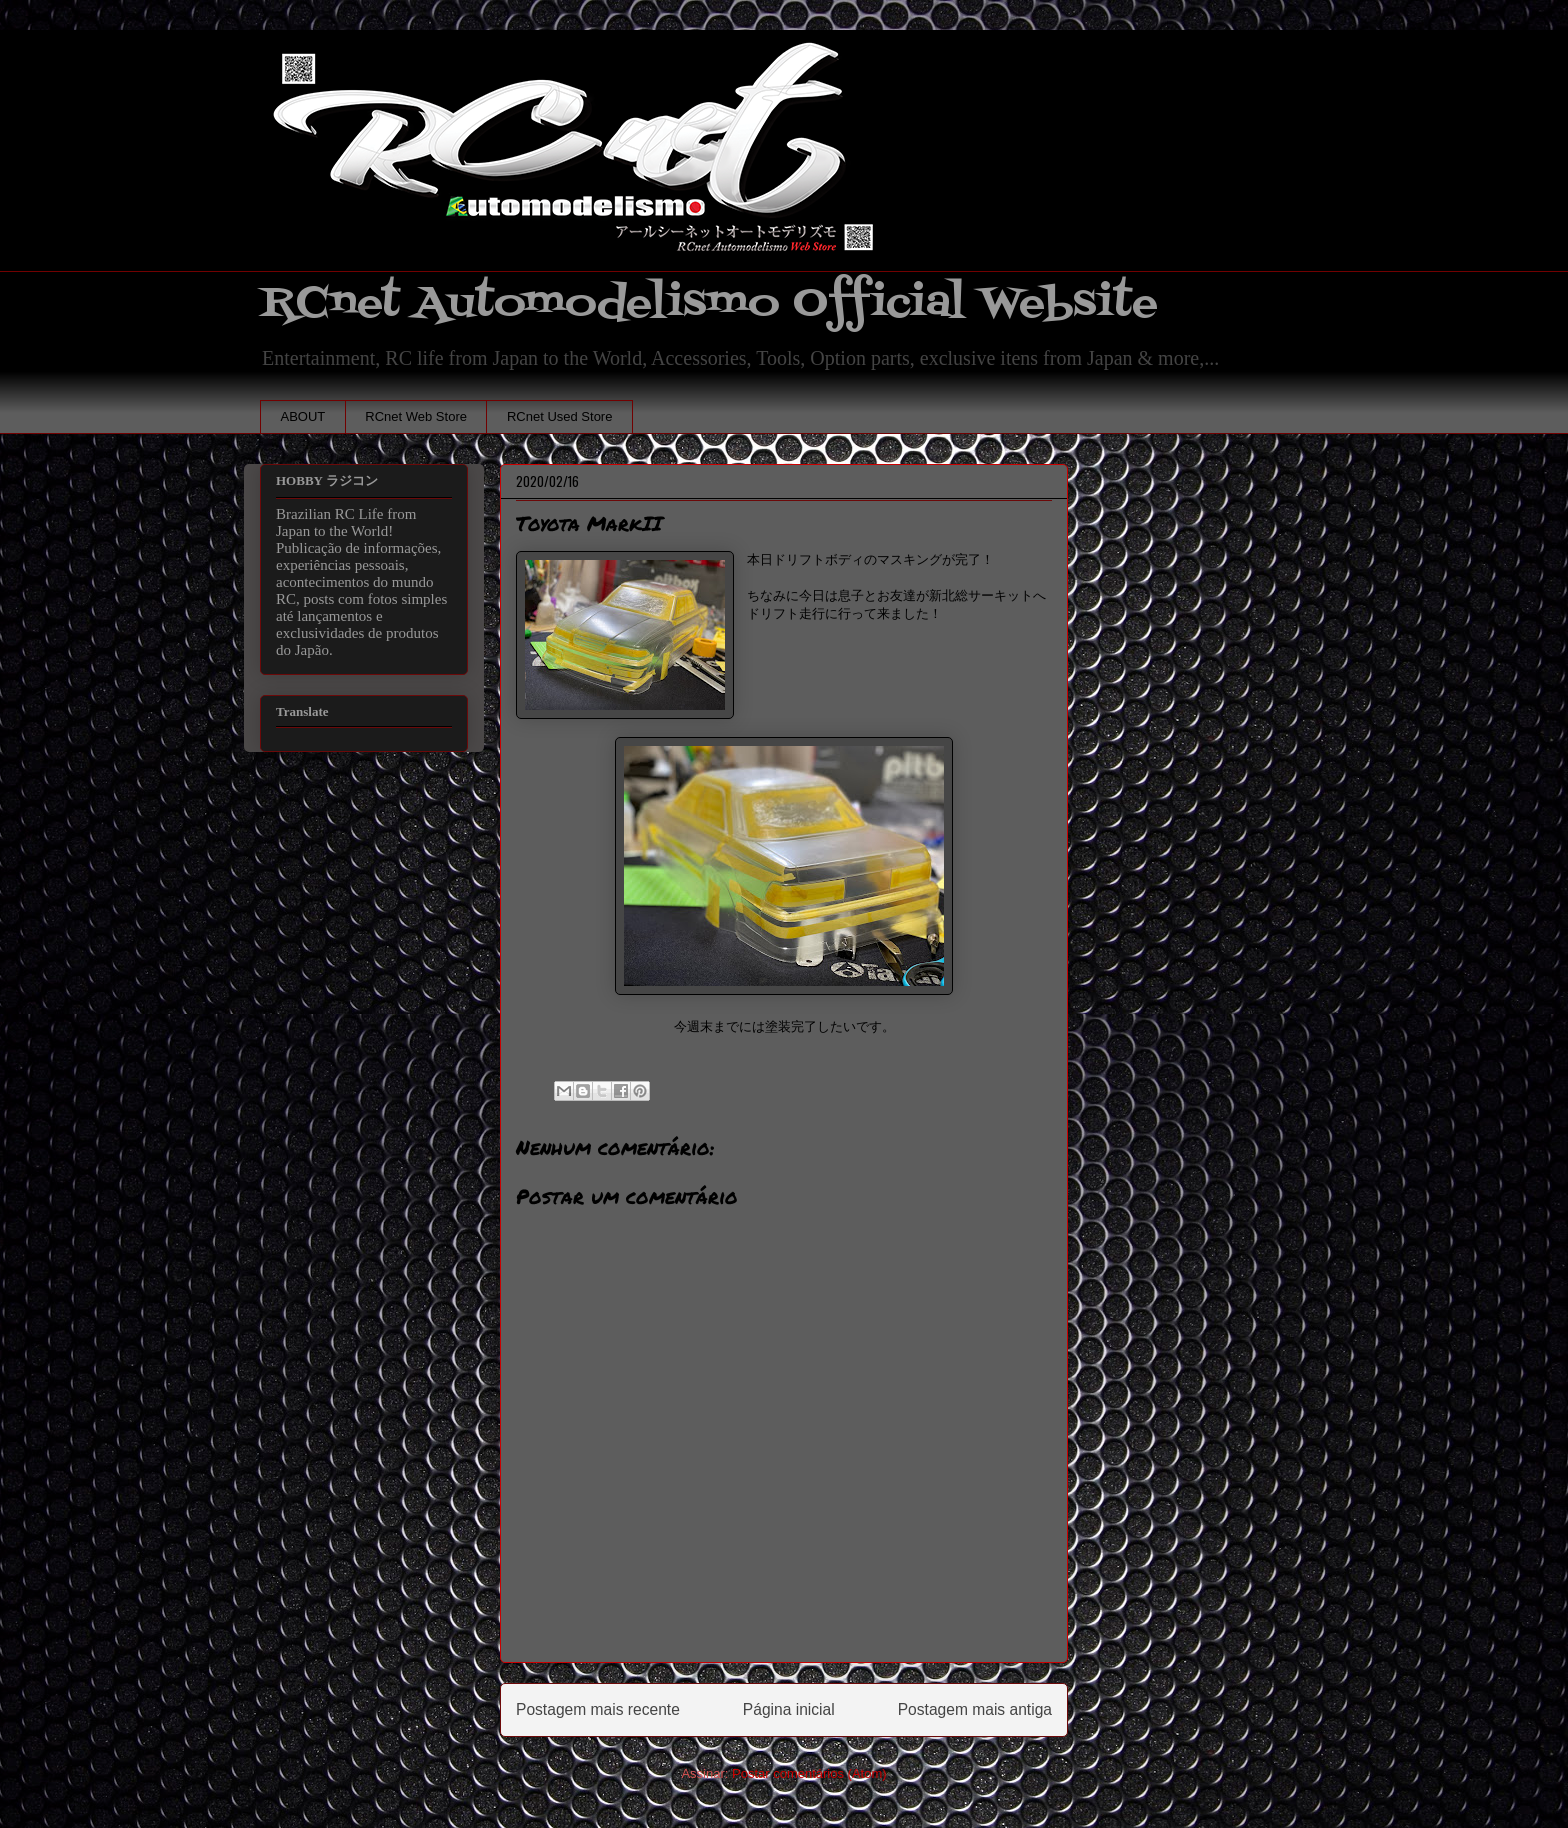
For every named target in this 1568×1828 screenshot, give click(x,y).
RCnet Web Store (416, 416)
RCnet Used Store (560, 416)
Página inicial (789, 1709)
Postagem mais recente (598, 1709)
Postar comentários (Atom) (809, 1773)
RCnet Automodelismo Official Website (709, 303)
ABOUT (303, 416)
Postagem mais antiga (975, 1709)
